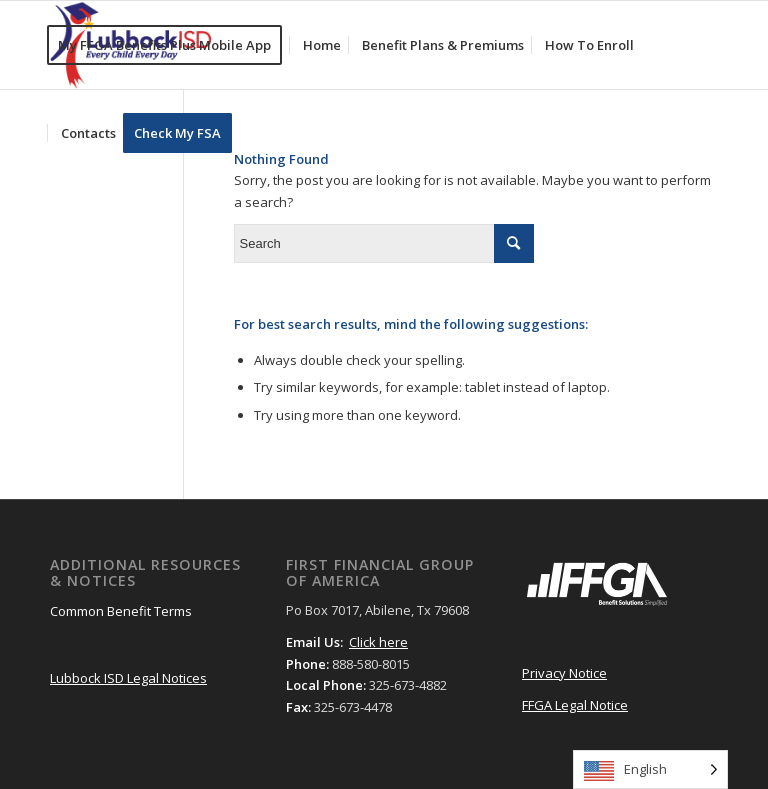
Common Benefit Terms (121, 611)
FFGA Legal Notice (575, 705)
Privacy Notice (564, 673)
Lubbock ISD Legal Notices (128, 678)
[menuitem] (171, 45)
